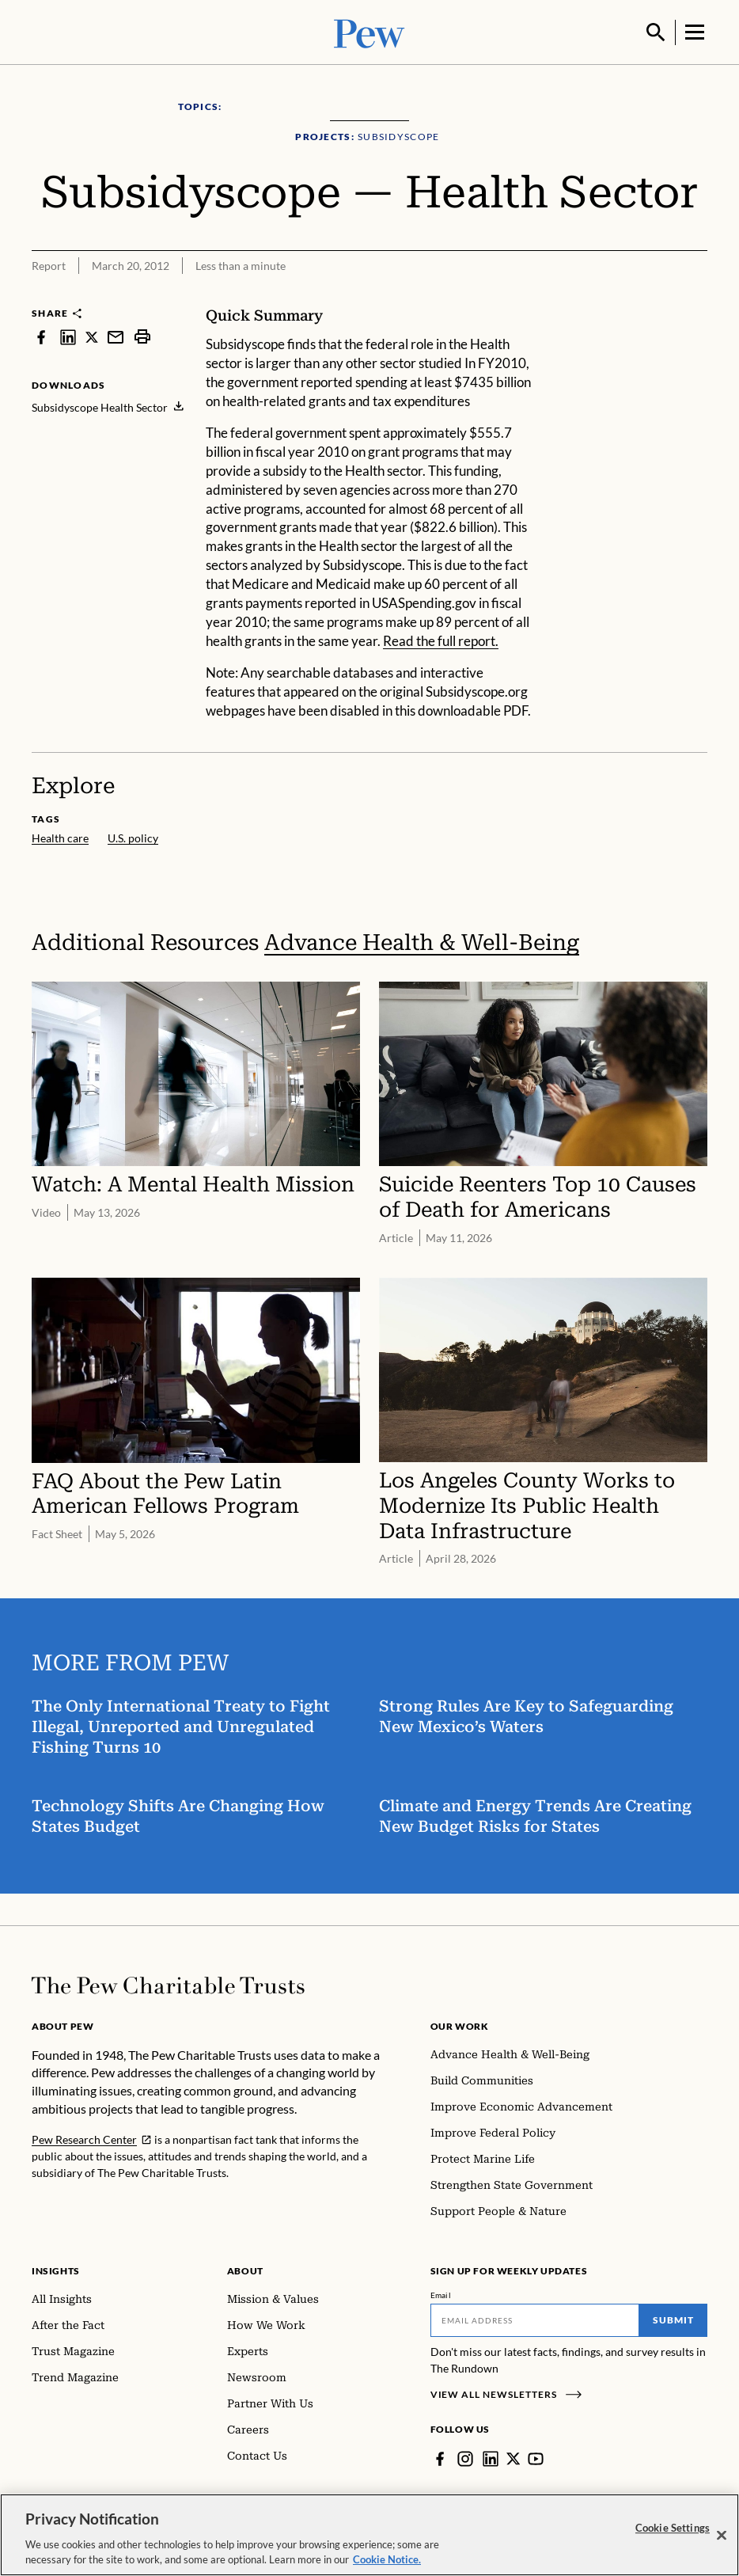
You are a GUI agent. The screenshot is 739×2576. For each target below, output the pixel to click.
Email (441, 2293)
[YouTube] (536, 2457)
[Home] (168, 1984)
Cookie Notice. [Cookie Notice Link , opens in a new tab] (387, 2559)
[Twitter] (513, 2457)
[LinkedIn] (490, 2457)
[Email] (535, 2318)
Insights (56, 2269)
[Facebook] (439, 2457)
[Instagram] (465, 2457)
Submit (673, 2318)
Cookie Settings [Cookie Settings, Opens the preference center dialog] (672, 2527)
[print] (142, 335)
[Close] (721, 2535)
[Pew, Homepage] (369, 31)
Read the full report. (440, 639)
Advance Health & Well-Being (421, 941)
